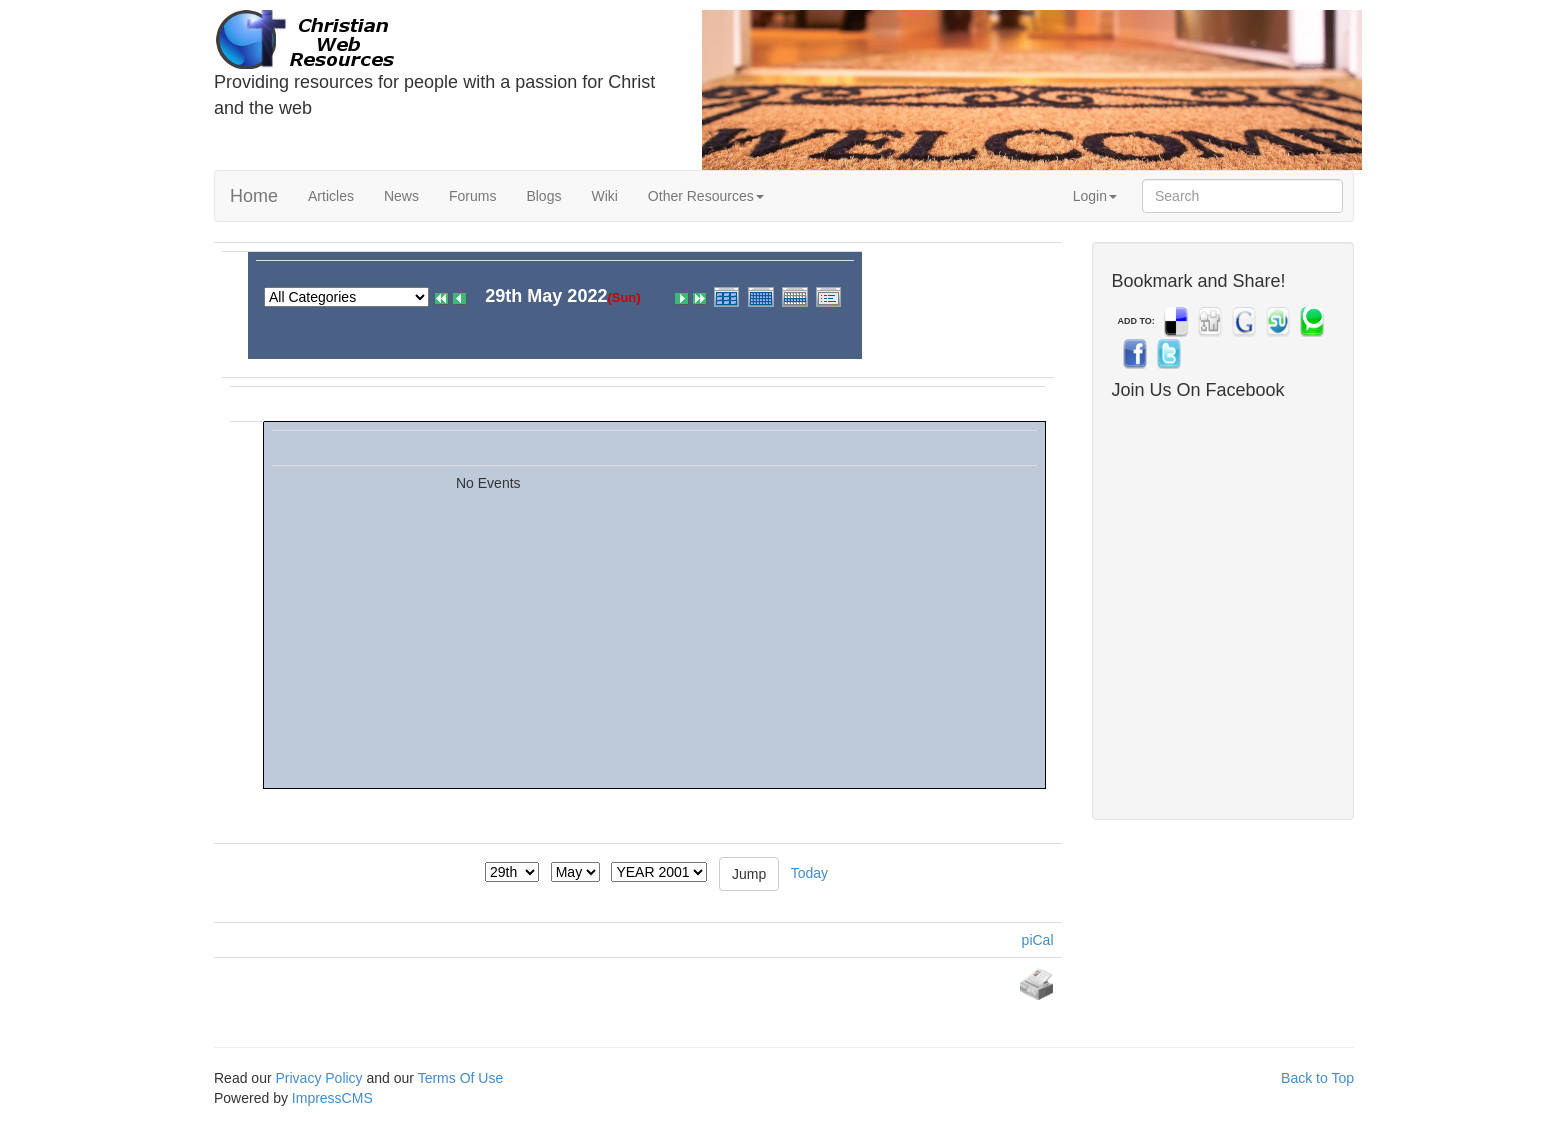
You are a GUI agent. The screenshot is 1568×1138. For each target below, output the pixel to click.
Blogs (543, 196)
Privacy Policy (318, 1078)
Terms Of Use (461, 1078)
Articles (331, 196)
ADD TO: (1136, 321)
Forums (472, 196)
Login (1095, 196)
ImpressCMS (332, 1098)
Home (254, 196)
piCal (1038, 940)
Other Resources (706, 196)
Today (809, 872)
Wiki (604, 196)
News (401, 196)
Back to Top (1317, 1078)
